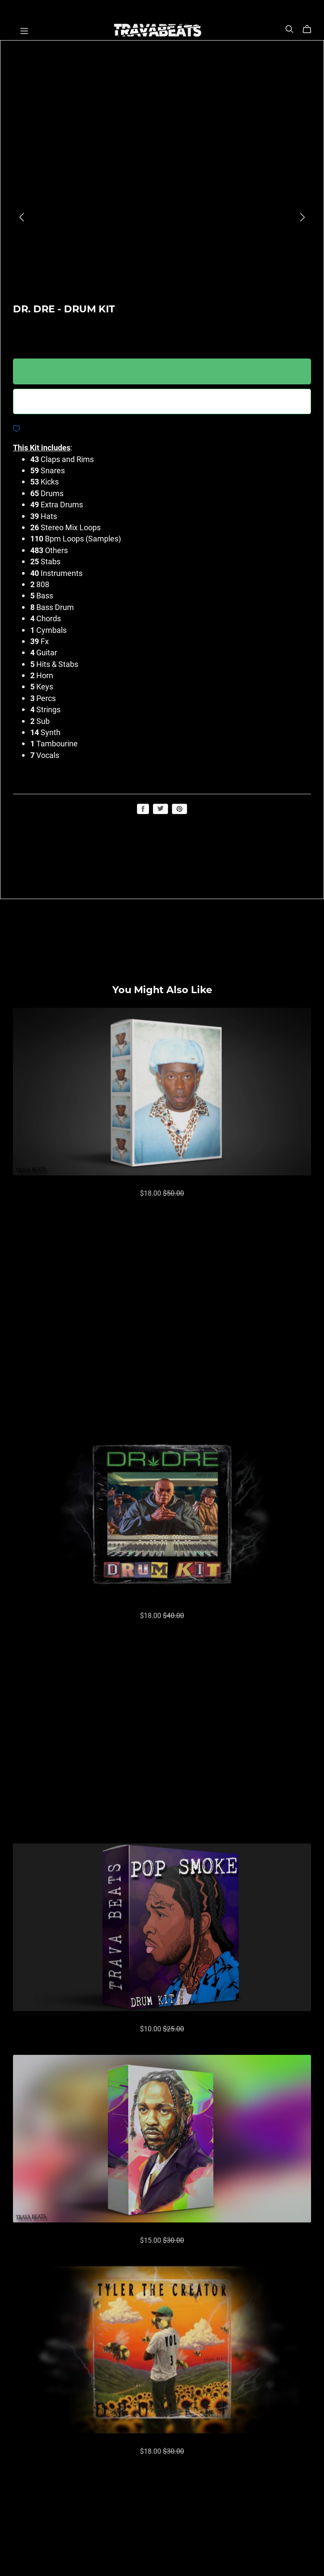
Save (179, 809)
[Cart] (310, 29)
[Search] (289, 29)
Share (143, 809)
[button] (21, 217)
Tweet (160, 808)
